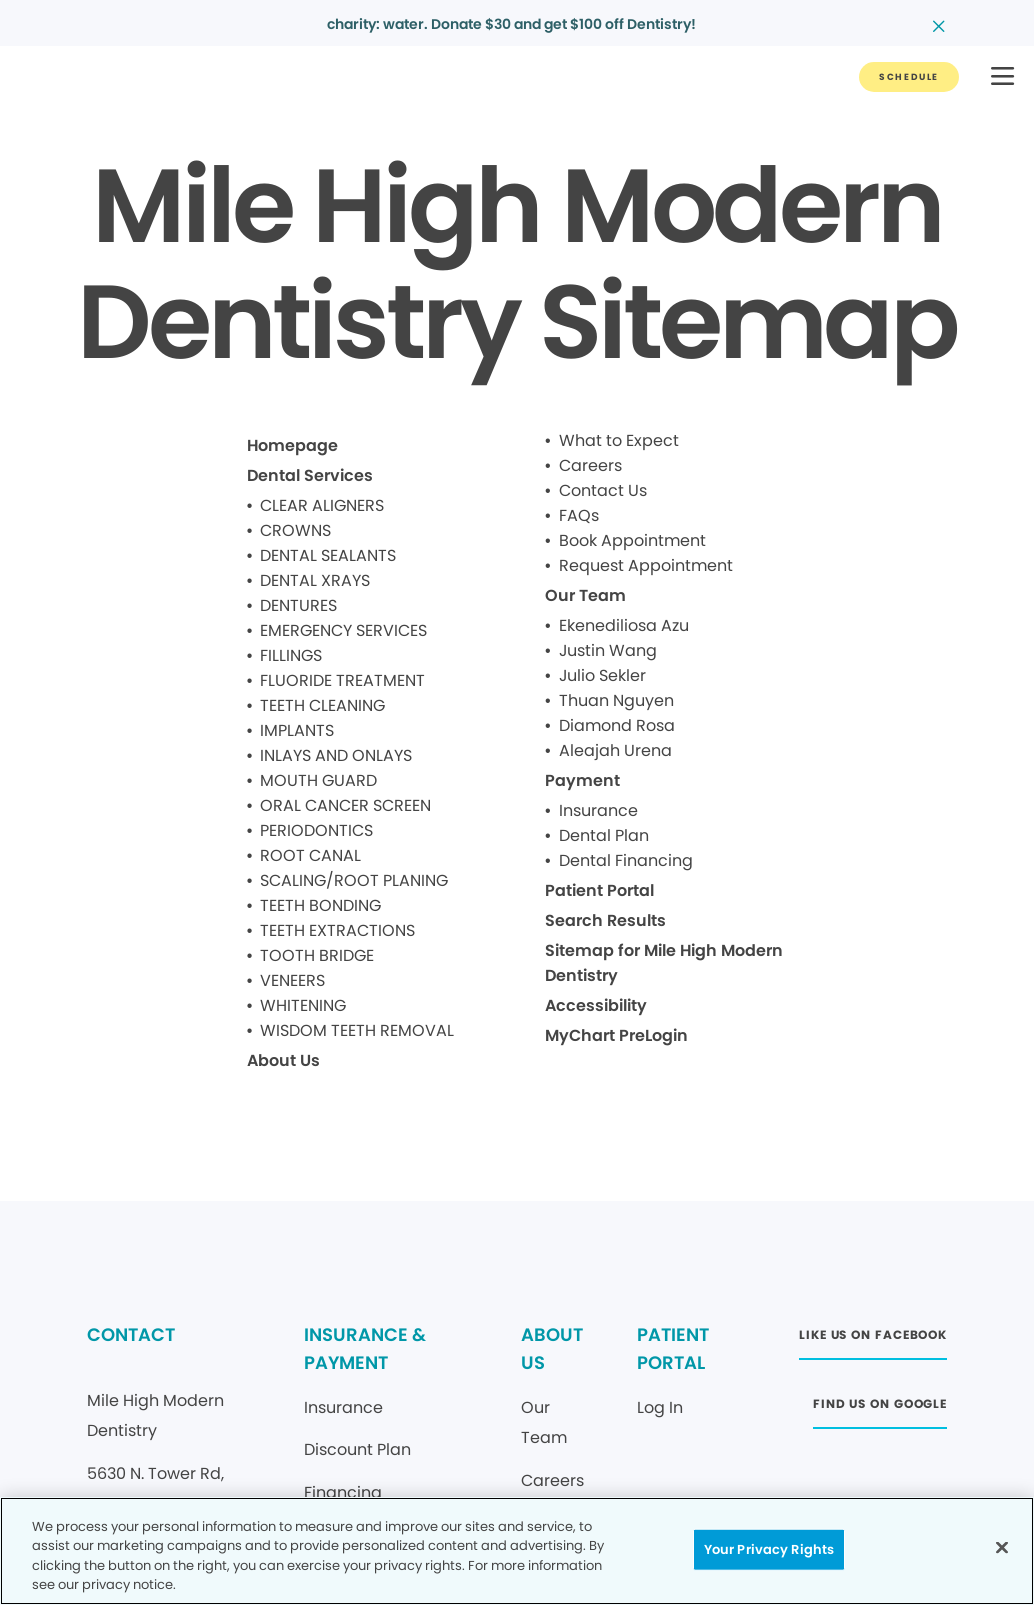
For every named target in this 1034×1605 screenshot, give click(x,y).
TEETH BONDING (320, 905)
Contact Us (603, 490)
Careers (590, 465)
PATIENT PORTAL (673, 1348)
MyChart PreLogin (616, 1035)
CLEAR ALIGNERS (322, 505)
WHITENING (303, 1005)
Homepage (292, 445)
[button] (1002, 77)
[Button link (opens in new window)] (873, 1340)
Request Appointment (646, 565)
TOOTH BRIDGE (317, 955)
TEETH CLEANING (322, 705)
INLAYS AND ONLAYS (336, 755)
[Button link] (909, 77)
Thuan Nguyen (616, 700)
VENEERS (292, 980)
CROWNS (295, 530)
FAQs (579, 515)
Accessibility (596, 1005)
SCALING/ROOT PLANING (354, 880)
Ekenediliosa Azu (624, 625)
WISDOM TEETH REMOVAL (357, 1030)
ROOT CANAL (310, 855)
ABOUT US (552, 1348)
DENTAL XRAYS (315, 580)
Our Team (585, 595)
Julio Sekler (602, 675)
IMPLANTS (297, 730)
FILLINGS (291, 655)
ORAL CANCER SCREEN (345, 805)
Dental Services (310, 475)
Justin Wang (608, 650)
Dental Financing (626, 860)
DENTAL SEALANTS (328, 555)
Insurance (598, 810)
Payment (582, 780)
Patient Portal (599, 890)
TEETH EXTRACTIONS (337, 930)
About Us (283, 1060)
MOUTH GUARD (318, 780)
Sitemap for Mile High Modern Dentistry (664, 963)
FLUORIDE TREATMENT (342, 680)
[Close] (1002, 1547)
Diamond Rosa (617, 725)
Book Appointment (632, 540)
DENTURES (298, 605)
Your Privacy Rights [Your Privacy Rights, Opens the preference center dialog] (769, 1549)
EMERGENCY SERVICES (343, 630)
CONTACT (131, 1334)
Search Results (605, 920)
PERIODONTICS (316, 830)
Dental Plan (604, 835)
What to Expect (619, 440)
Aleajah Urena (615, 750)
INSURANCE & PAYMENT (365, 1348)
